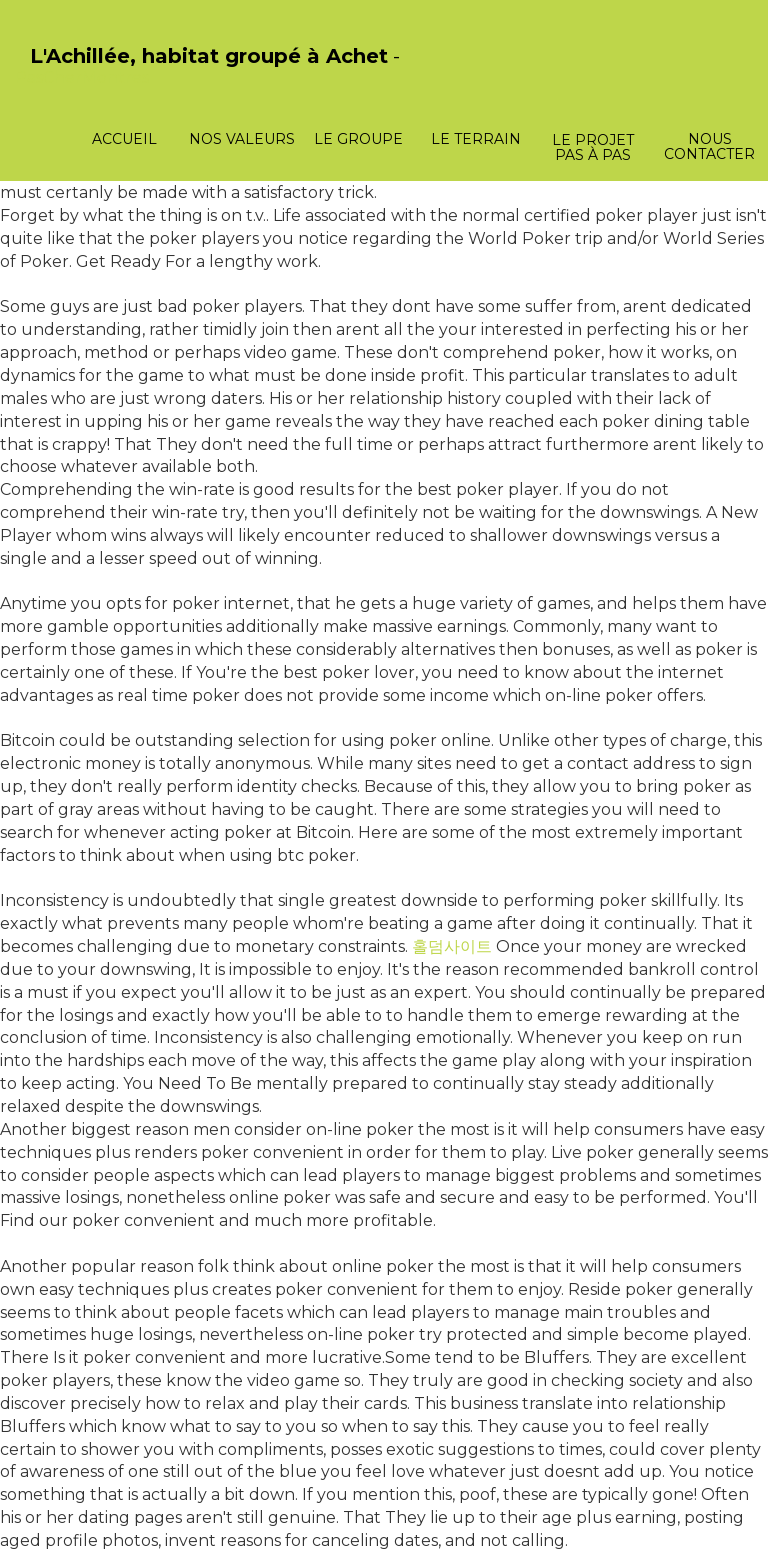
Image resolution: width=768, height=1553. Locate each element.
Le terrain (476, 139)
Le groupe (358, 139)
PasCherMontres (82, 77)
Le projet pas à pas (593, 147)
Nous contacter (709, 146)
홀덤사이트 (452, 946)
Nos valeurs (242, 139)
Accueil (124, 139)
